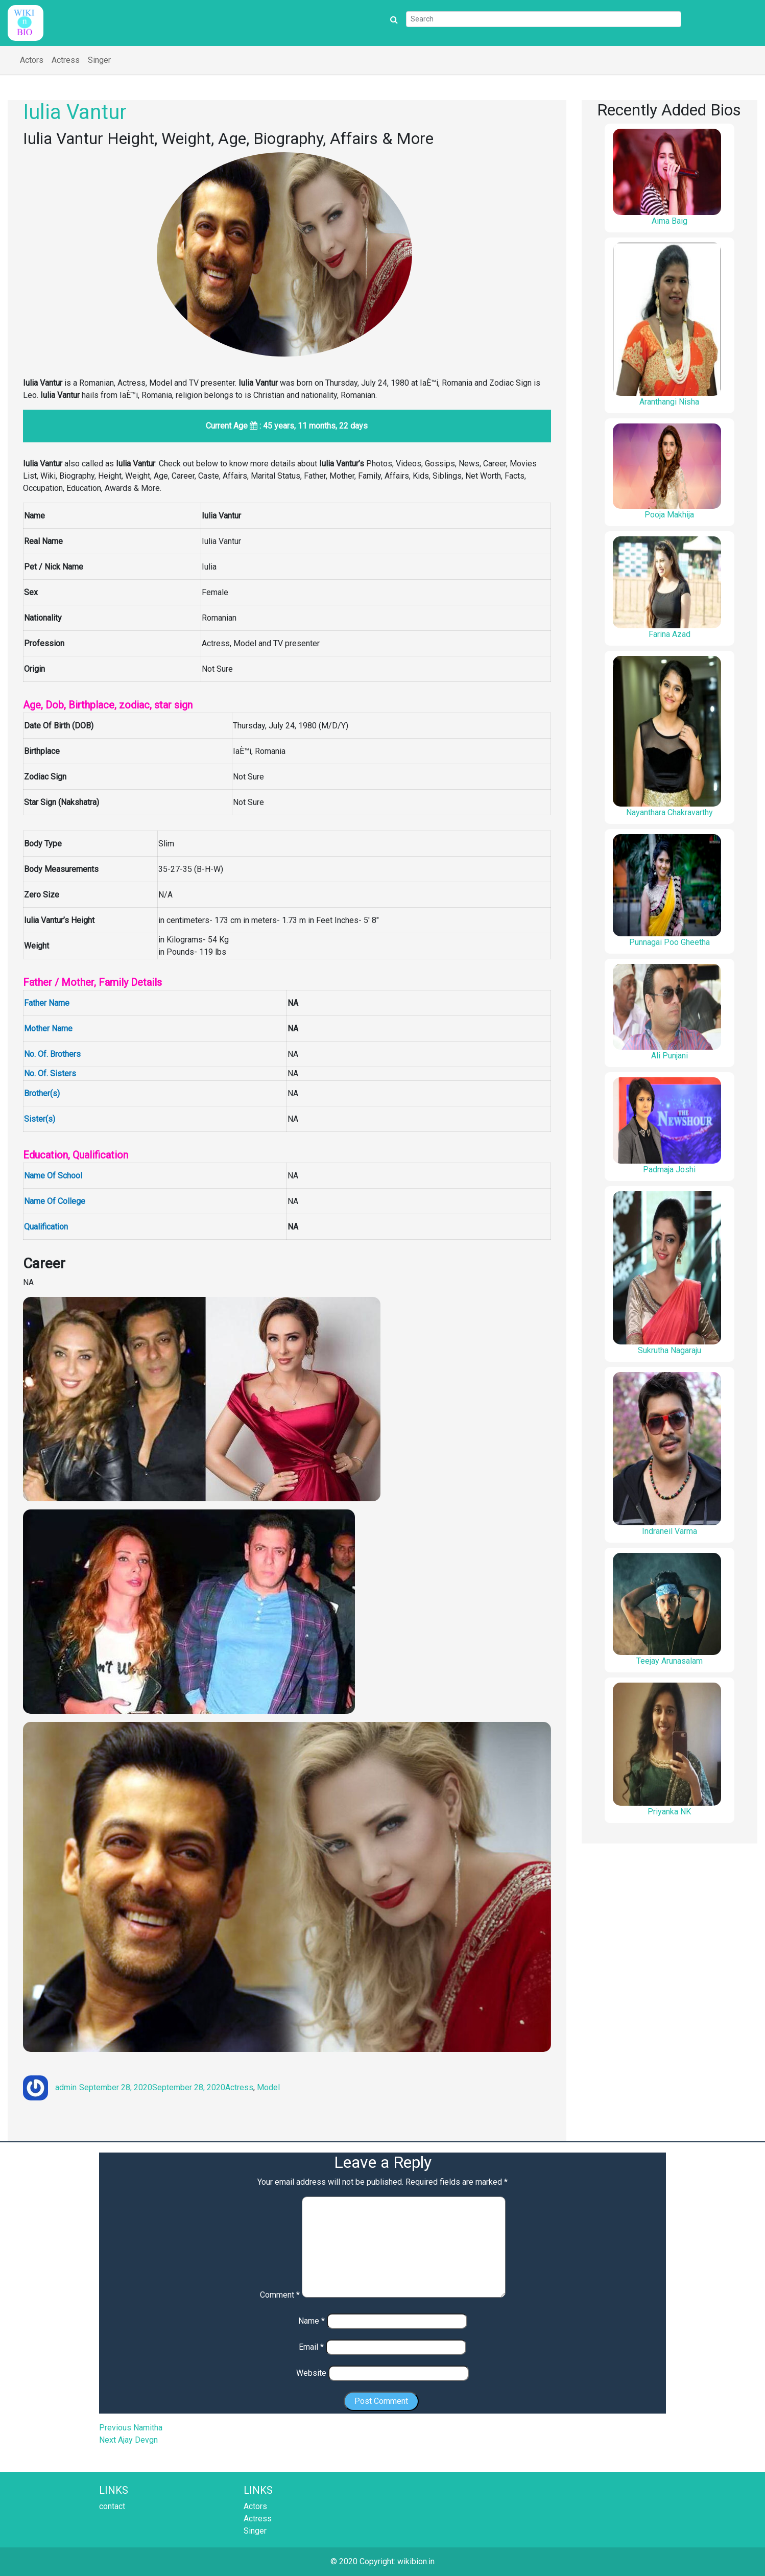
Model (268, 2087)
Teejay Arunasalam (669, 1661)
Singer (99, 60)
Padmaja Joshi (669, 1169)
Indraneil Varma (669, 1531)
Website (311, 2373)
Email (311, 2347)
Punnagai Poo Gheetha (669, 942)
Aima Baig (669, 221)
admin (66, 2087)
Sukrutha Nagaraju (669, 1350)
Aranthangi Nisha (669, 402)
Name (311, 2321)
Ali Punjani (669, 1055)
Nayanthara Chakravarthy (669, 812)
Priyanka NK (669, 1811)
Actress (66, 60)
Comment (280, 2295)
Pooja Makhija (669, 514)
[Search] (543, 19)
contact (112, 2506)
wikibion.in (416, 2561)
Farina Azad (669, 634)
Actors (31, 60)
